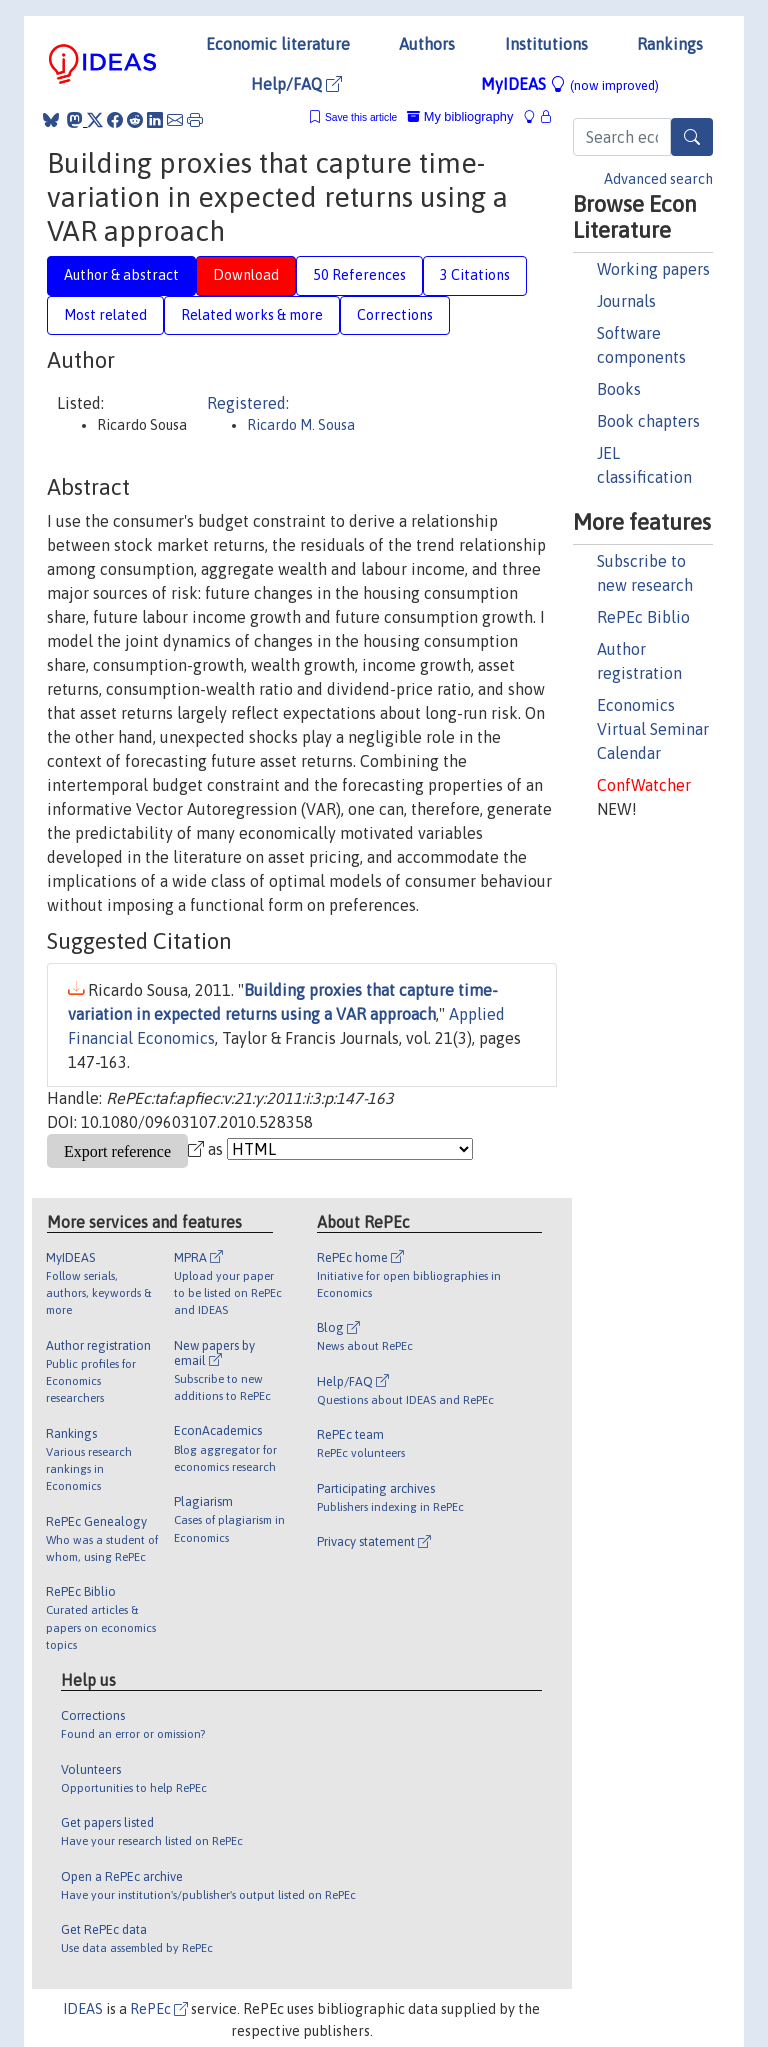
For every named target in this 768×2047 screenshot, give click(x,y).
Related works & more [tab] (252, 315)
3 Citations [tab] (475, 275)
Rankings (670, 44)
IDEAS (83, 2009)
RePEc (159, 2009)
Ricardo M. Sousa (301, 425)
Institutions (546, 44)
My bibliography (460, 116)
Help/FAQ (296, 84)
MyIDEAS (570, 84)
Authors (427, 44)
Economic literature (278, 44)
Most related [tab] (105, 315)
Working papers (653, 269)
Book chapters (648, 421)
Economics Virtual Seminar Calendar (653, 729)
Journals (626, 301)
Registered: (248, 403)
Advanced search (658, 179)
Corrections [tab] (395, 315)
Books (619, 389)
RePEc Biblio (643, 617)
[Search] (692, 137)
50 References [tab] (359, 275)
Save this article (361, 117)
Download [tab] (246, 275)
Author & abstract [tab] (121, 275)
